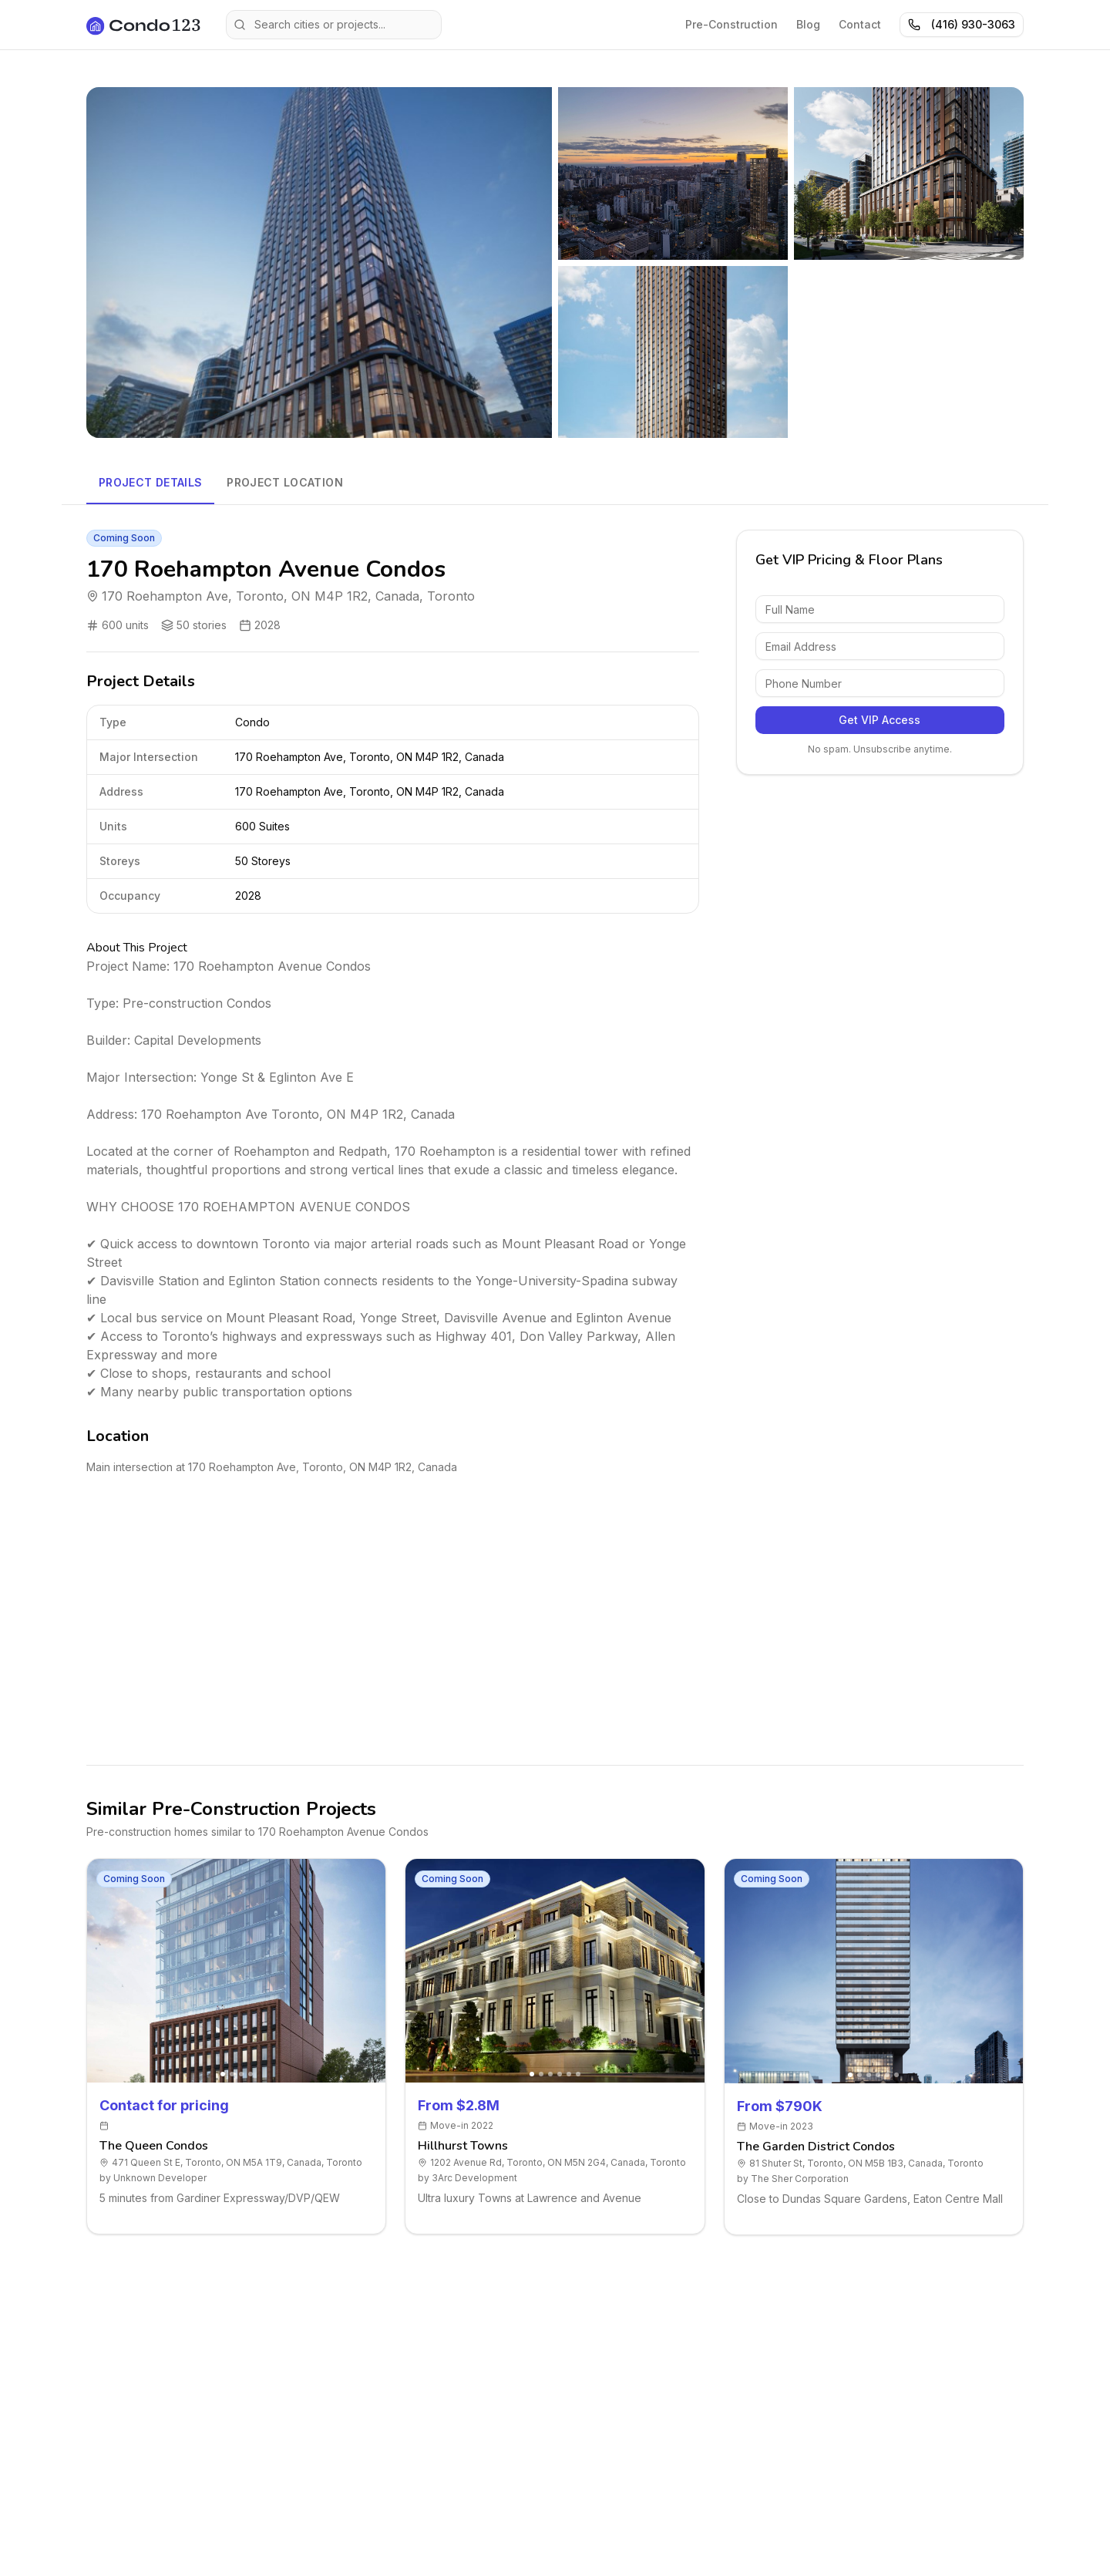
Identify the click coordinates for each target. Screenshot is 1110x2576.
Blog (808, 24)
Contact (860, 24)
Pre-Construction (731, 24)
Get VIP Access (879, 719)
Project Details (150, 482)
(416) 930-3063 (961, 24)
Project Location (285, 482)
